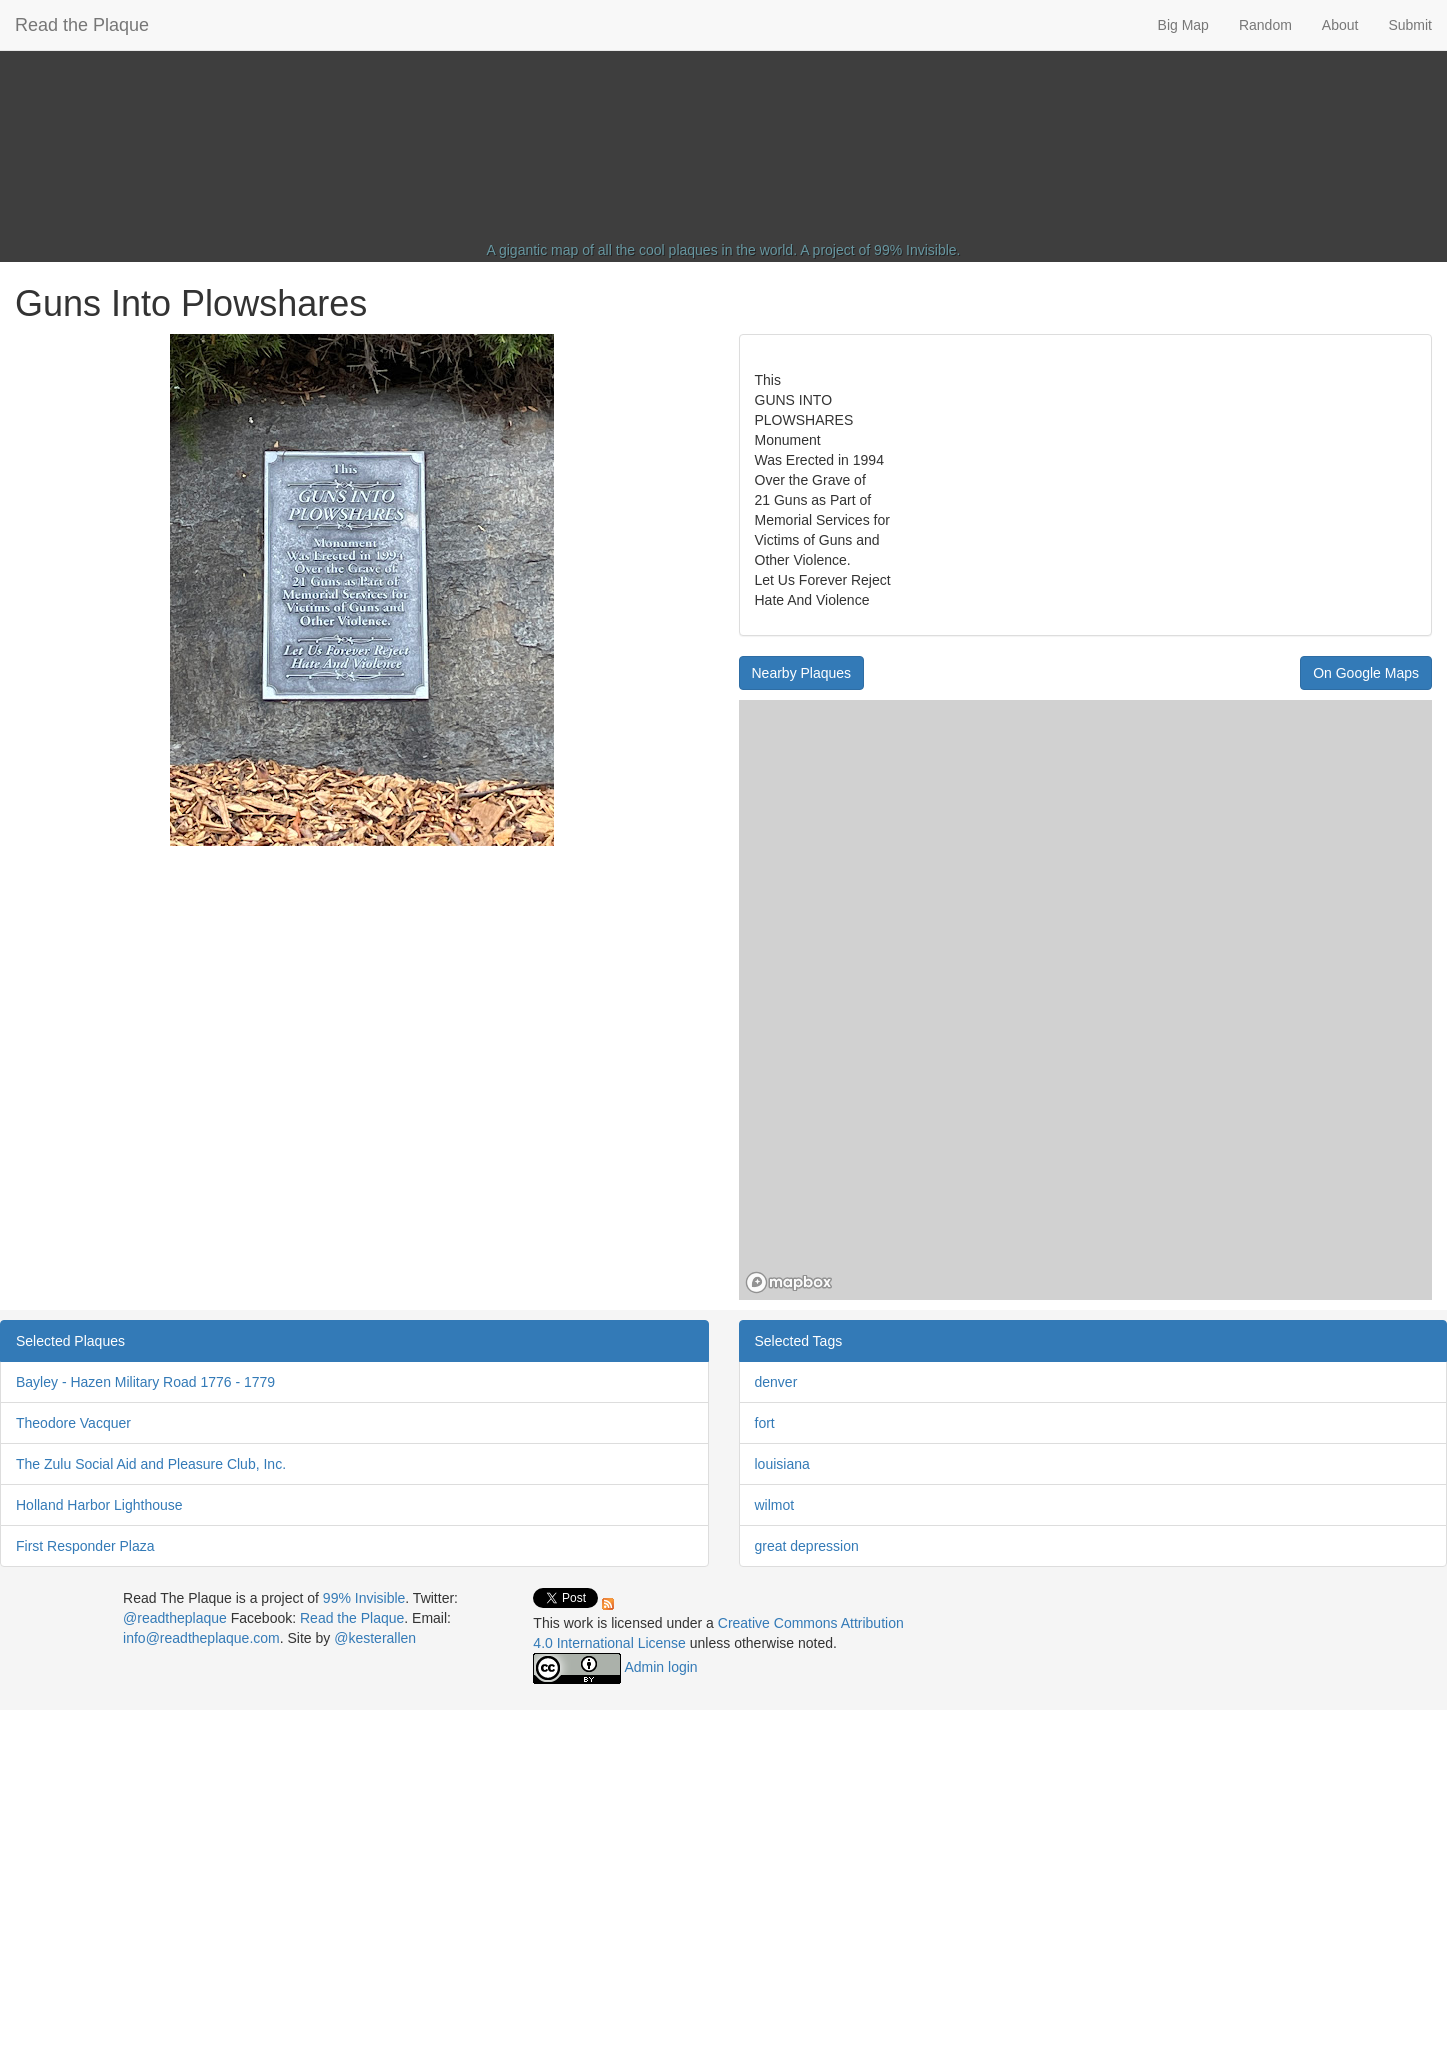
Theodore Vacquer (73, 1423)
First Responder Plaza (85, 1546)
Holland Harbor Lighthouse (99, 1505)
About (1340, 25)
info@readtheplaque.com (201, 1638)
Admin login (660, 1667)
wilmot (775, 1505)
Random (1265, 25)
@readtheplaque (175, 1618)
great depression (807, 1546)
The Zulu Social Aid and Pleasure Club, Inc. (151, 1464)
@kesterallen (375, 1638)
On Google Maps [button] (1366, 673)
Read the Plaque (82, 25)
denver (776, 1382)
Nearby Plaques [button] (802, 673)
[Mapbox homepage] (789, 1282)
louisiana (782, 1464)
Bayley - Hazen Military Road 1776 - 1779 (145, 1382)
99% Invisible (915, 250)
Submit (1410, 25)
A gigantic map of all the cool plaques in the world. (642, 250)
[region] (1086, 1000)
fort (765, 1423)
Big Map (1183, 25)
